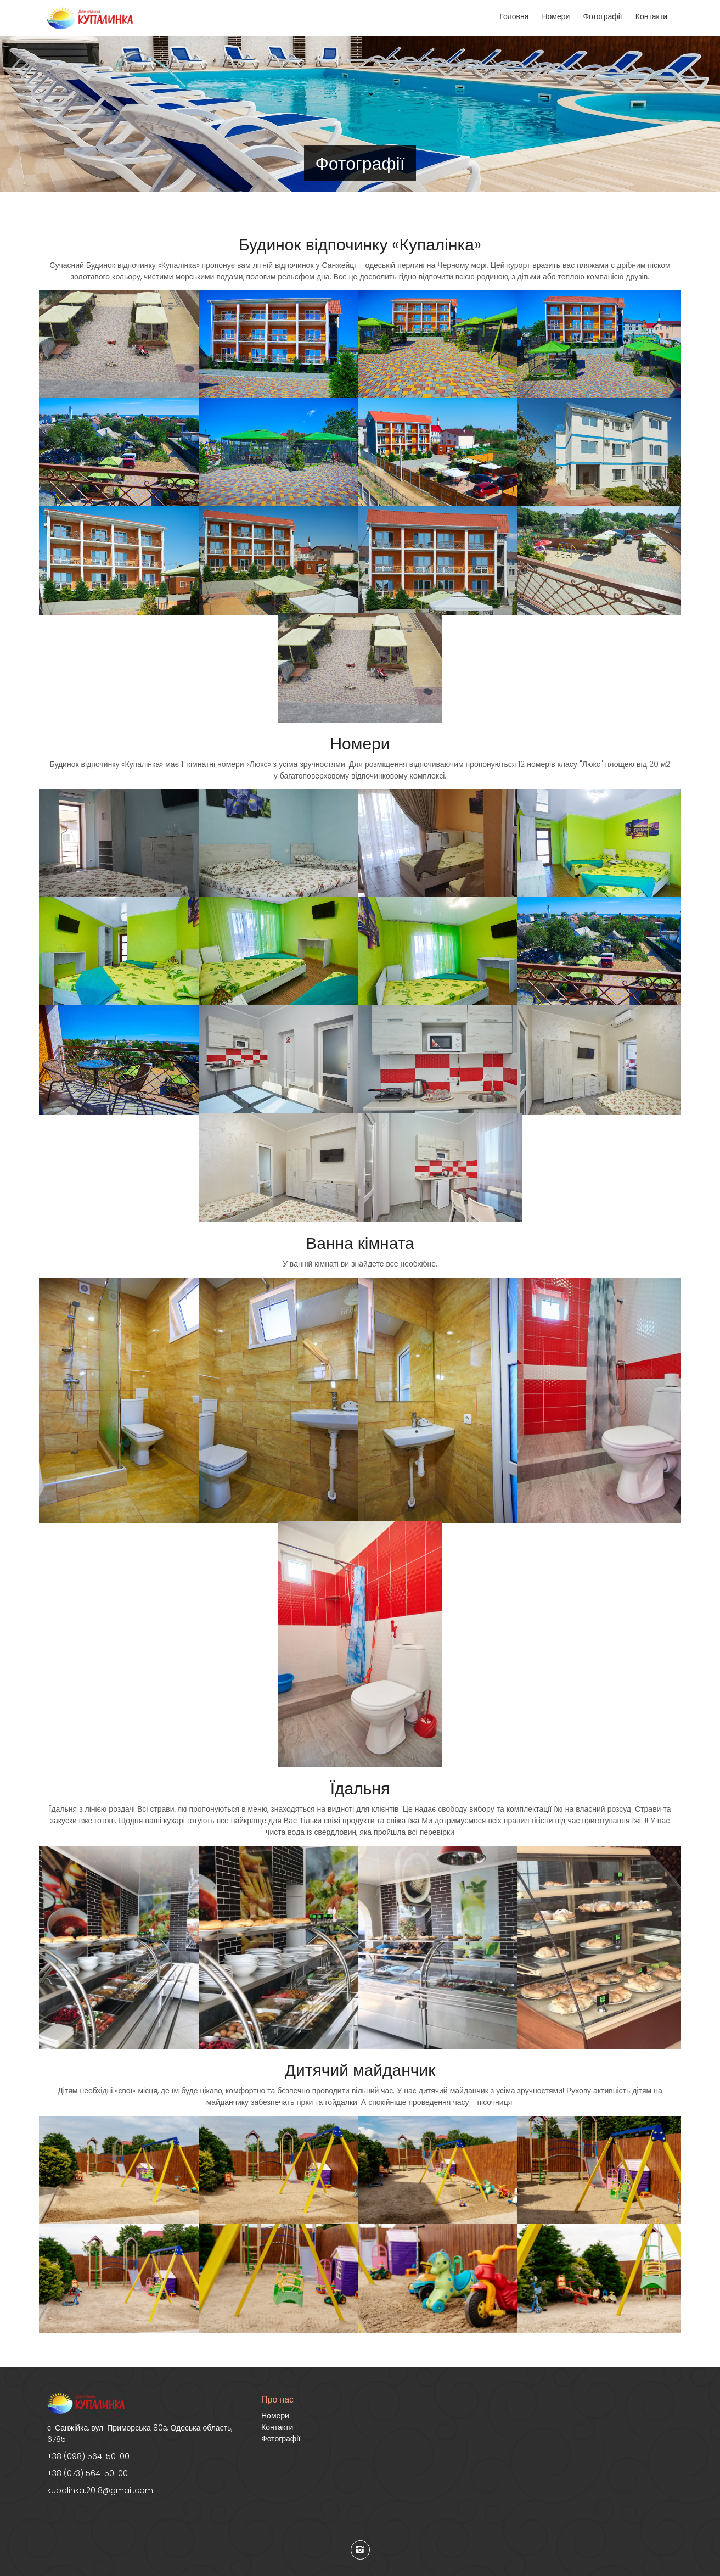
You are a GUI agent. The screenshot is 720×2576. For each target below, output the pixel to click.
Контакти (651, 16)
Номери (556, 16)
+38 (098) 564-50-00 (88, 2456)
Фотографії (602, 16)
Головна (513, 16)
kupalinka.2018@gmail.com (100, 2490)
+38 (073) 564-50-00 (87, 2473)
